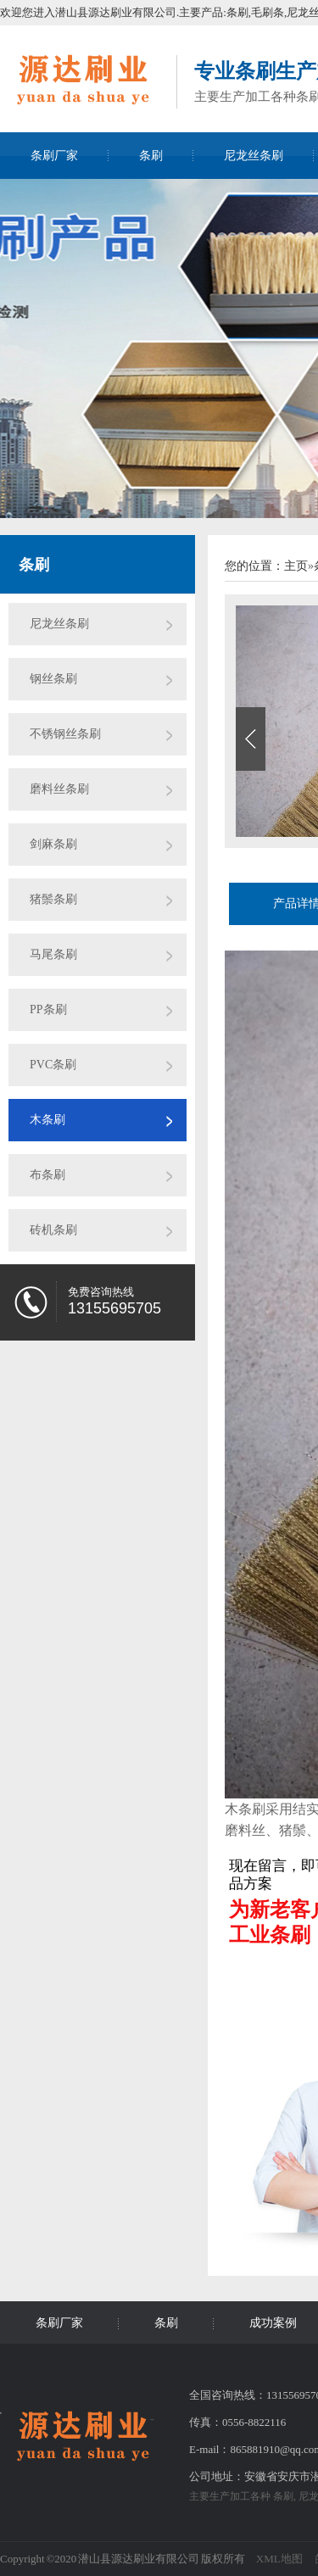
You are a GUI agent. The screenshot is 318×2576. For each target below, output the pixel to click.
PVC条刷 (53, 1064)
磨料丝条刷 (59, 789)
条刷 (151, 155)
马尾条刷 (53, 954)
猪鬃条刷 (53, 899)
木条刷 (47, 1119)
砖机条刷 (53, 1230)
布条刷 (47, 1174)
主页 (296, 566)
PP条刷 (48, 1009)
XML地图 (279, 2558)
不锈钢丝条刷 (65, 734)
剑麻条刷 (53, 844)
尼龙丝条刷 (253, 155)
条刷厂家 (54, 155)
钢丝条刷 (53, 678)
